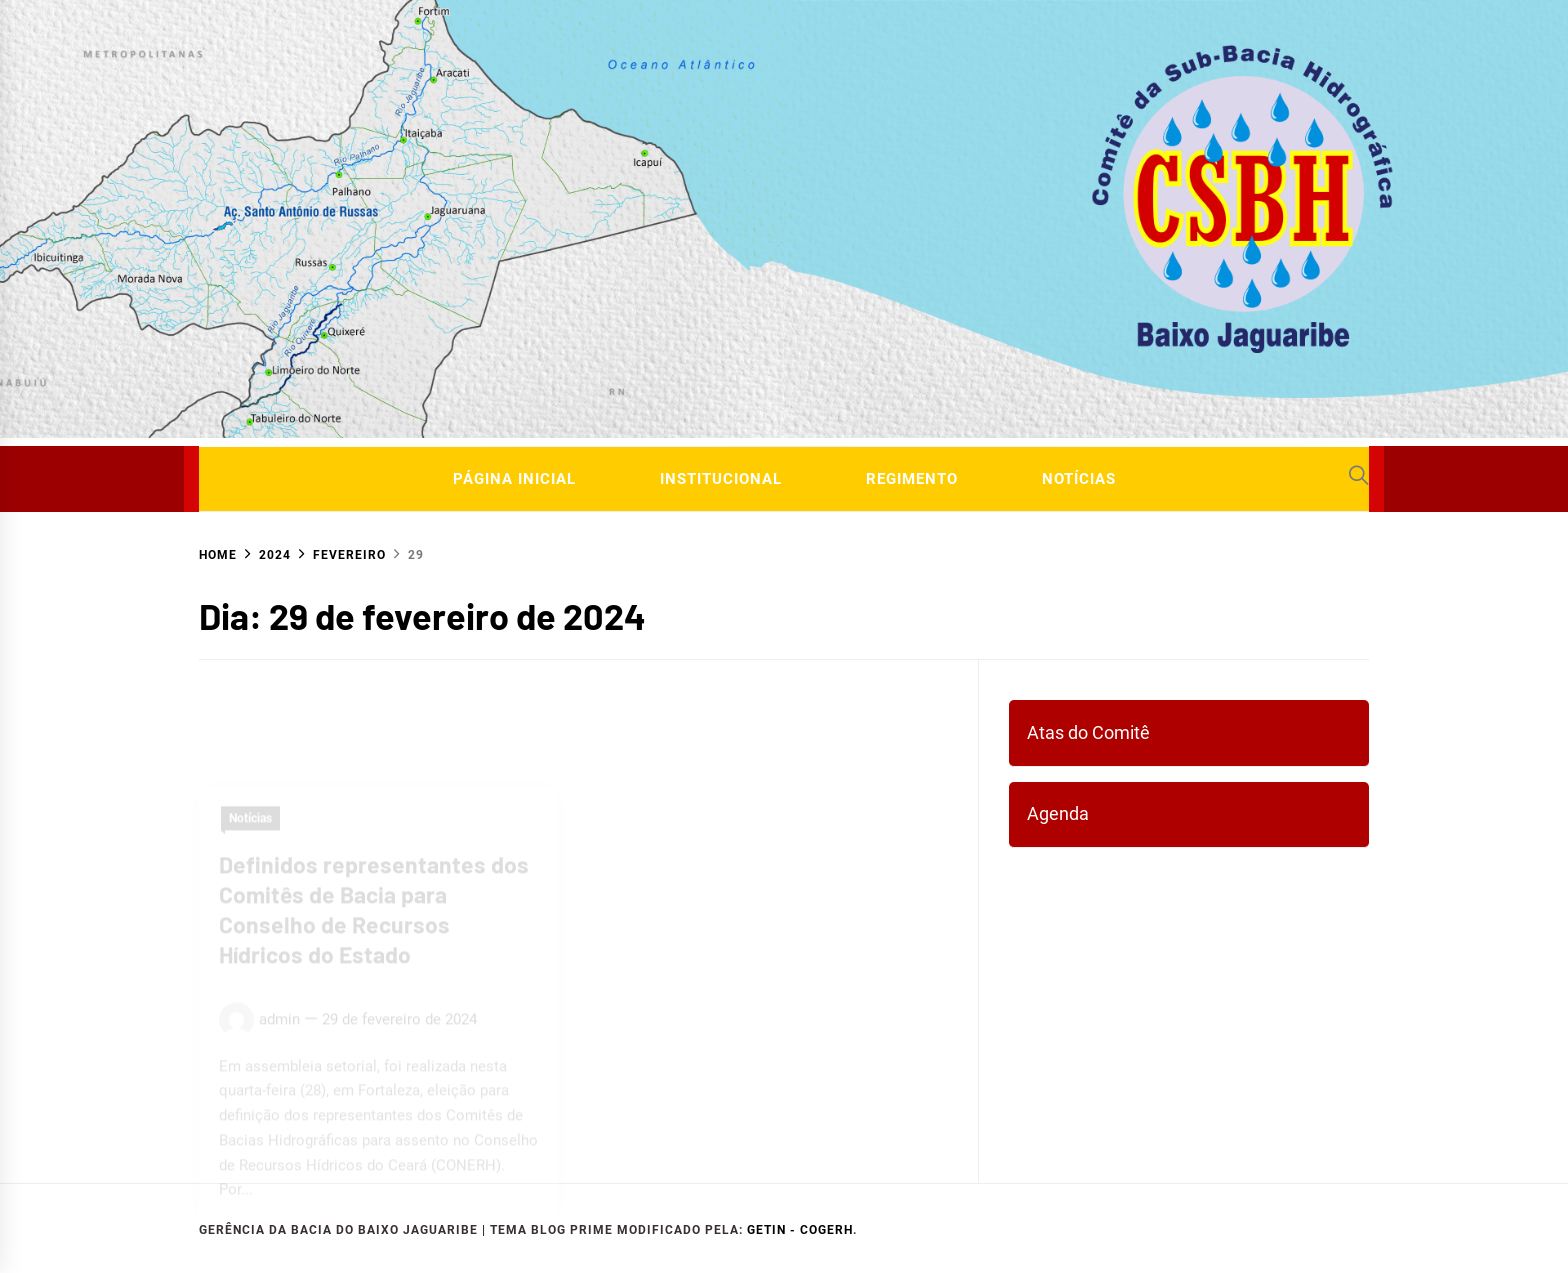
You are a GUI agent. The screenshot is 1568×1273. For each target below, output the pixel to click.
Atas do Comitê (1088, 732)
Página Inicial (514, 479)
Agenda (1058, 813)
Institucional (721, 479)
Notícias (1079, 479)
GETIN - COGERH (800, 1230)
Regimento (912, 479)
